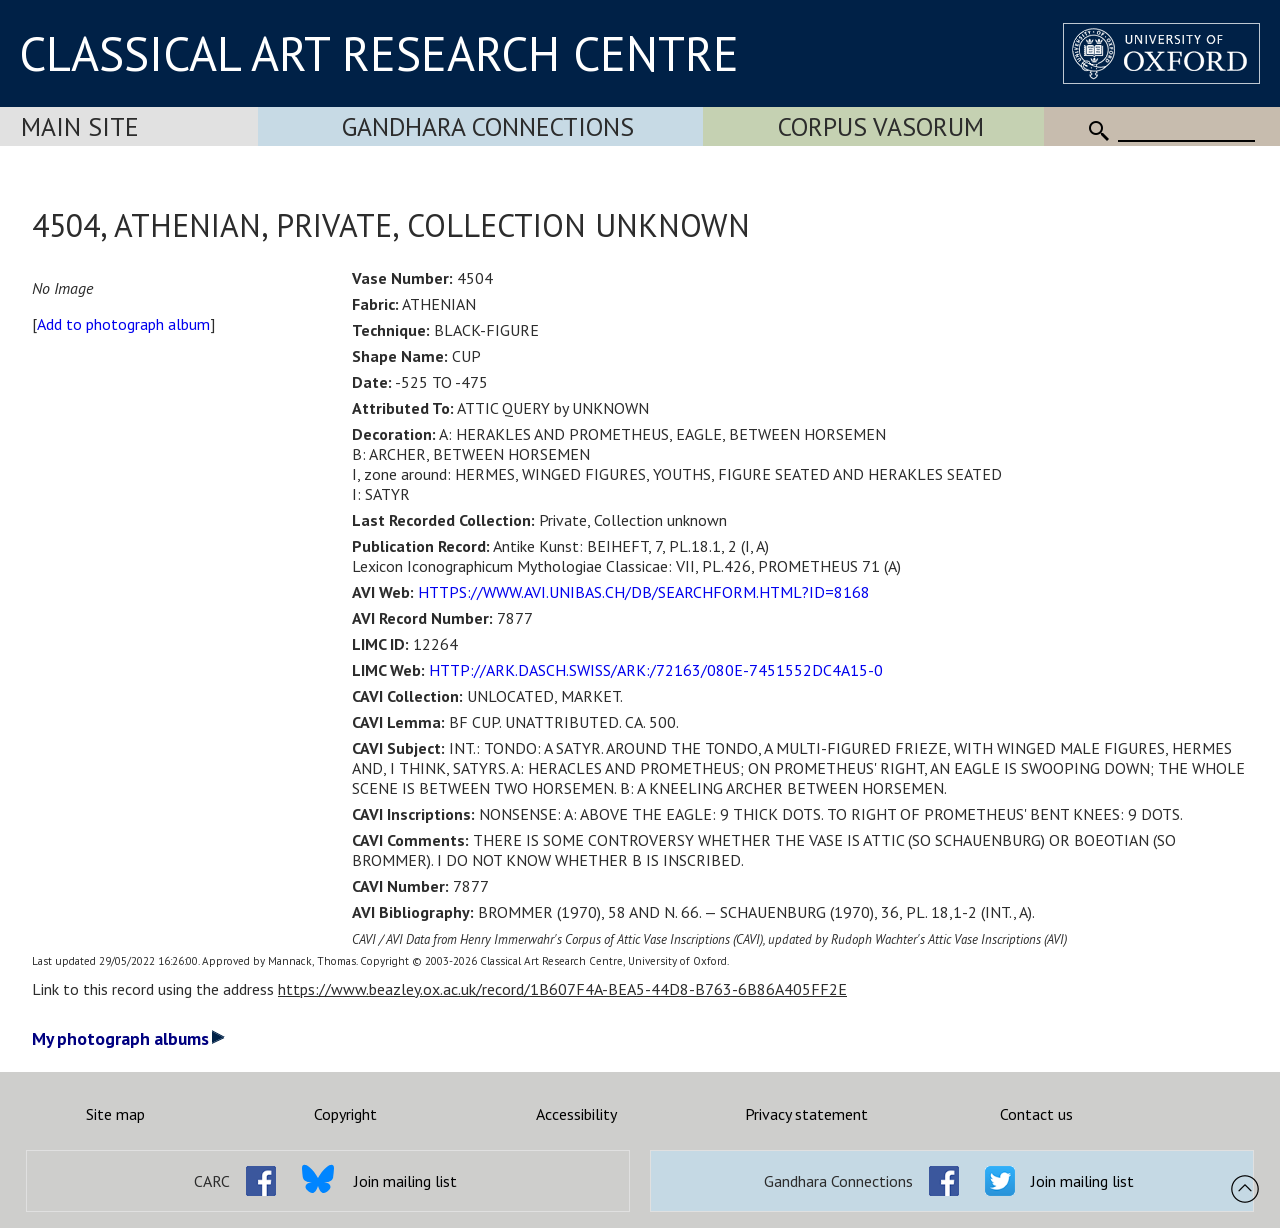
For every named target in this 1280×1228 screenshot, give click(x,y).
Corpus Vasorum (881, 126)
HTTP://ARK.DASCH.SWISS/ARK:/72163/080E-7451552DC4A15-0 (656, 670)
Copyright (345, 1114)
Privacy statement (806, 1114)
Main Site (80, 126)
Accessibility (576, 1114)
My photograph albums (128, 1038)
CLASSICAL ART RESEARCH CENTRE (379, 53)
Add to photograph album (123, 324)
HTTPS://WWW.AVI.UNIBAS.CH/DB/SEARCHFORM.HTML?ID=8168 (644, 592)
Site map (115, 1114)
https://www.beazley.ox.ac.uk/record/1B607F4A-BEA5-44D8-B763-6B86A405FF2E (562, 989)
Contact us (1036, 1114)
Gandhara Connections (488, 126)
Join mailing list (405, 1181)
